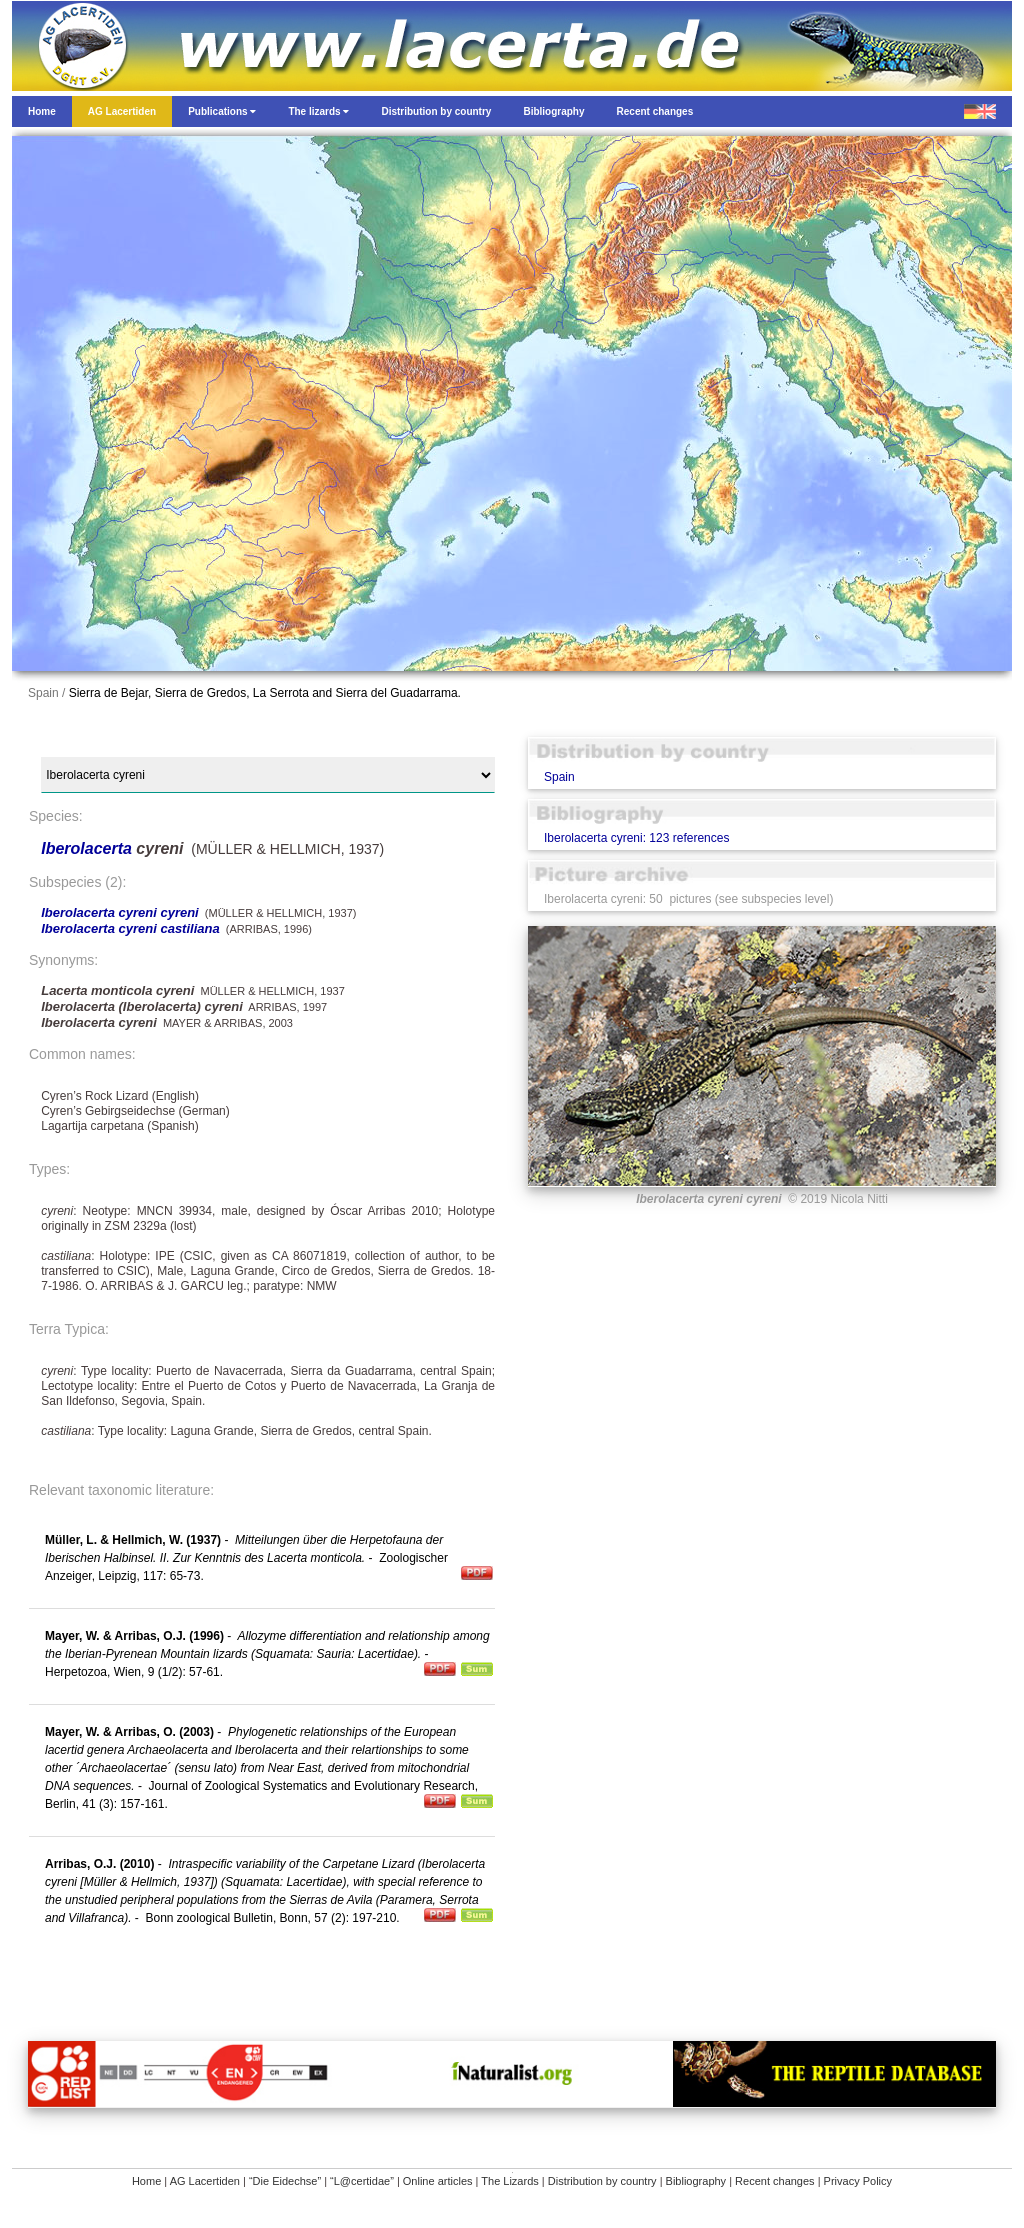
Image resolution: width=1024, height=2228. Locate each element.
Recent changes (775, 2181)
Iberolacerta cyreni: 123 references (636, 838)
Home (146, 2181)
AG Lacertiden (205, 2181)
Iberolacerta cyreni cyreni (120, 912)
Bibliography (696, 2181)
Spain (559, 777)
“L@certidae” (362, 2181)
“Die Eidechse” (285, 2181)
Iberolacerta (88, 848)
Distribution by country (602, 2181)
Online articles (438, 2181)
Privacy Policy (858, 2181)
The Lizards (509, 2181)
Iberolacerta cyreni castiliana (130, 928)
